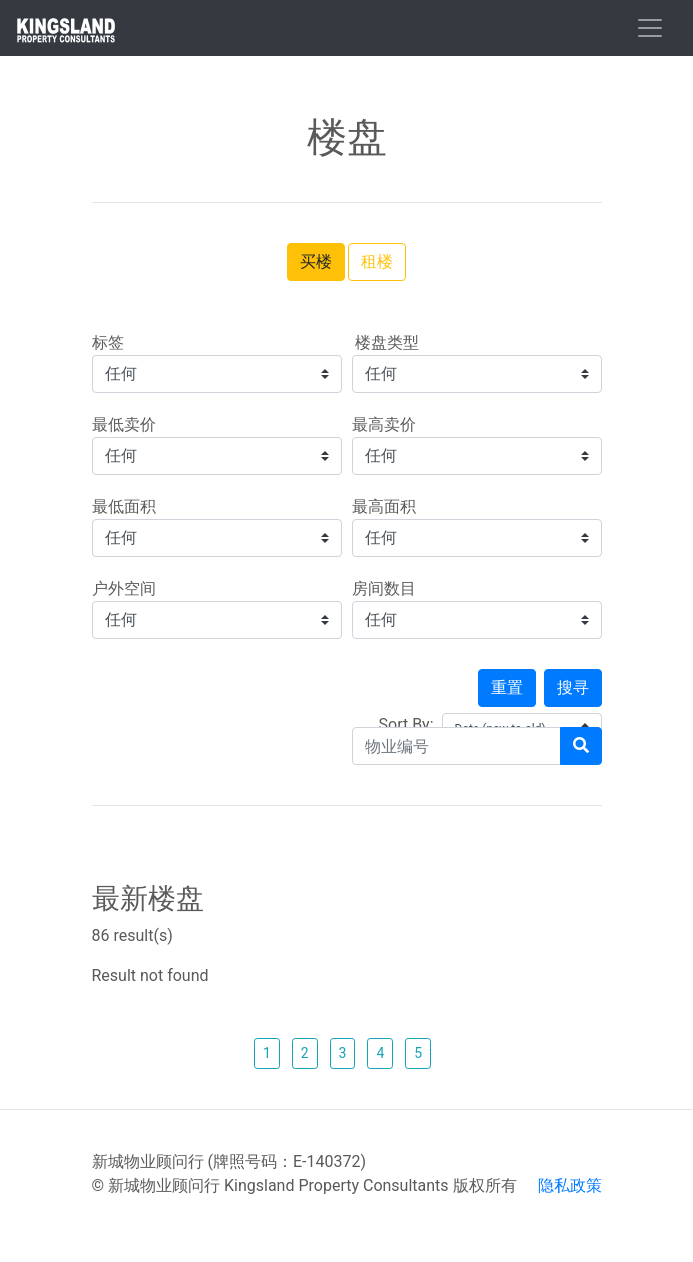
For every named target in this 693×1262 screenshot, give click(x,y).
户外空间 (124, 588)
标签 (108, 342)
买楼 (316, 261)
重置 (507, 687)
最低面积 (124, 506)
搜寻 (573, 687)
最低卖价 (124, 424)
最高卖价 (384, 424)
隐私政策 (570, 1185)
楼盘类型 (386, 342)
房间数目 (384, 588)
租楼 (377, 261)
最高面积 (384, 506)
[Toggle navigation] (650, 28)
